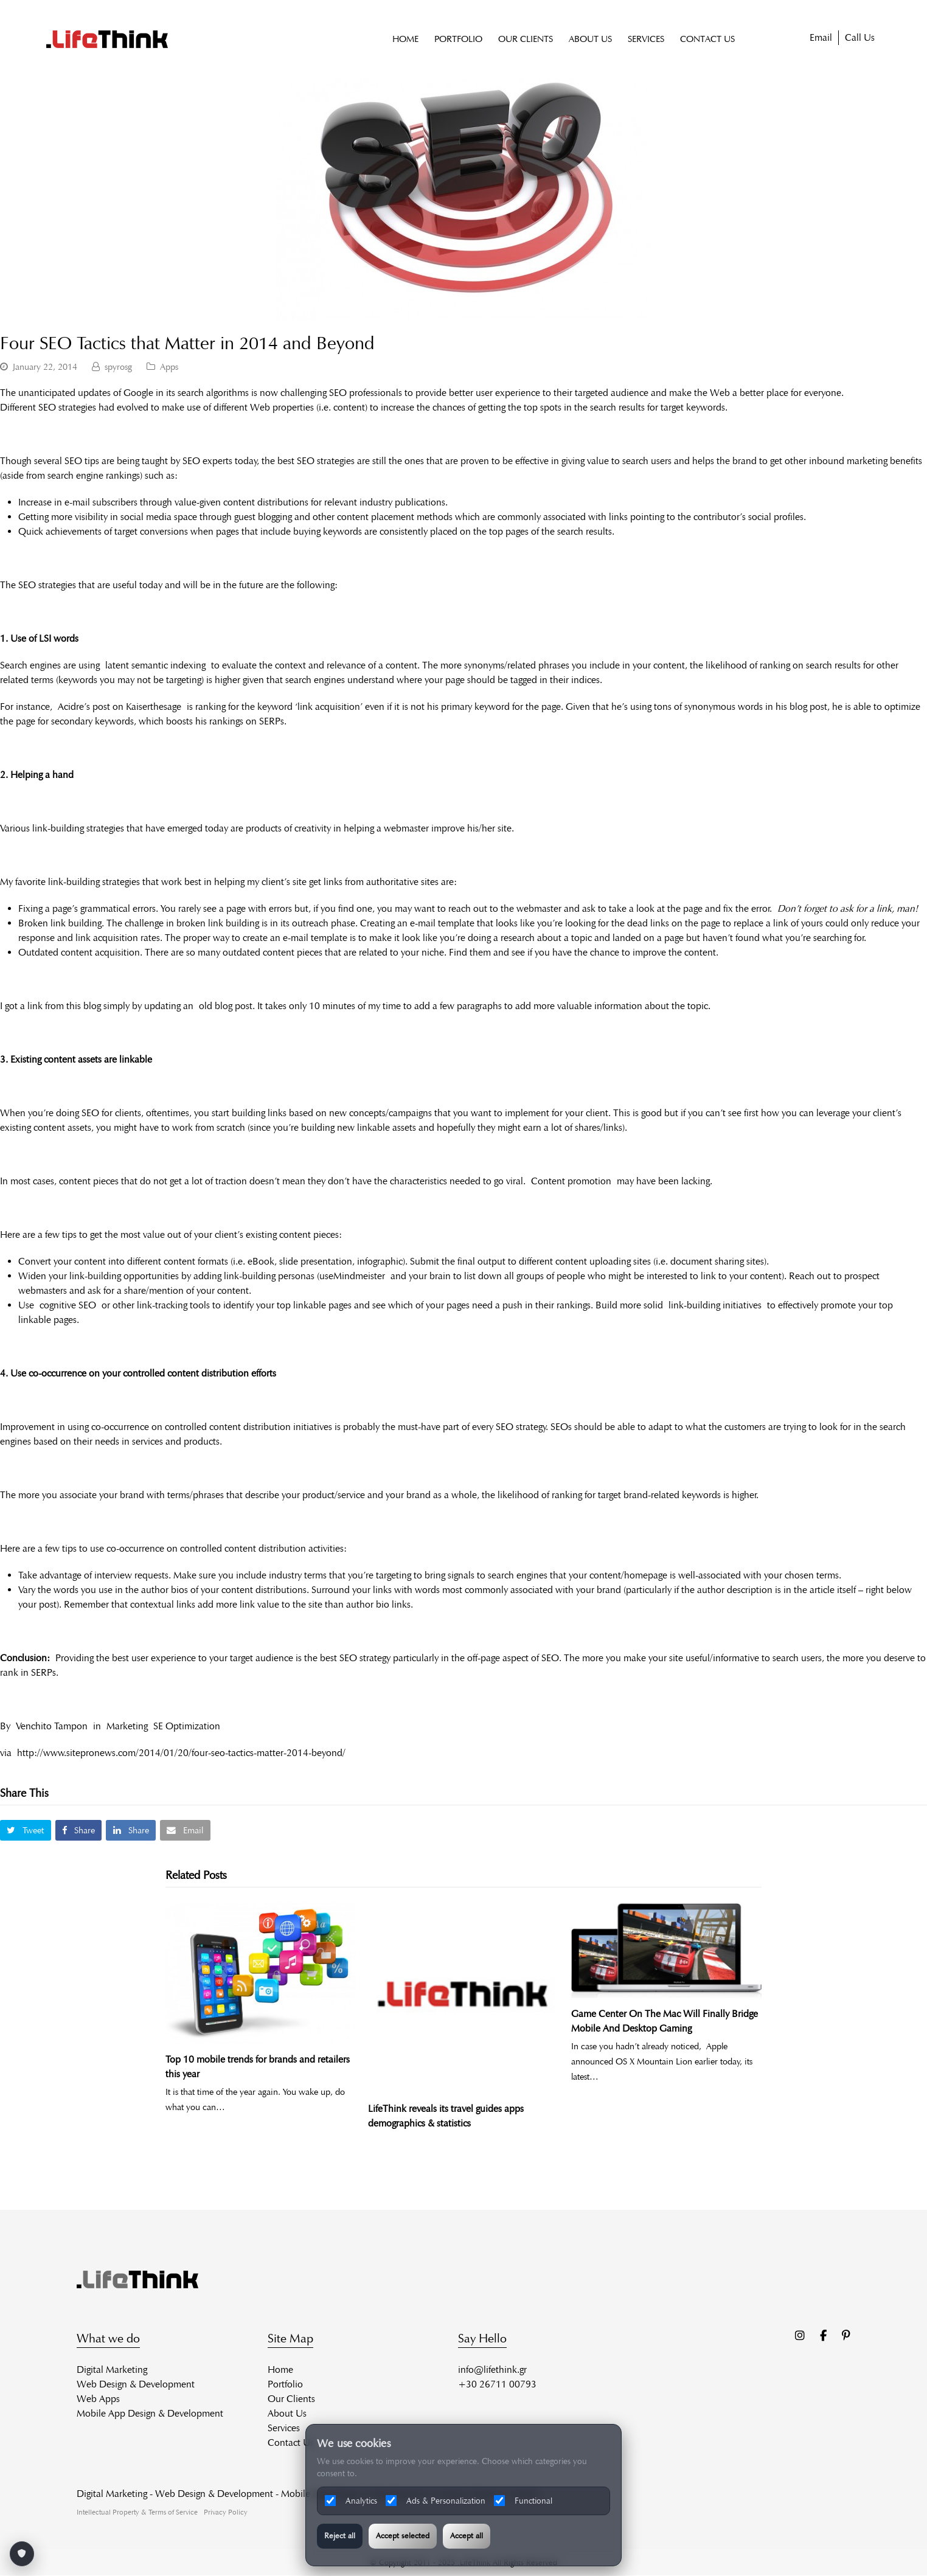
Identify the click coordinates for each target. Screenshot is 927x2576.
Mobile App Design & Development (150, 2413)
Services (284, 2428)
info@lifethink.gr (492, 2369)
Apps (169, 366)
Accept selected (402, 2536)
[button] (25, 1831)
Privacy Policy (226, 2511)
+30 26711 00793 (497, 2384)
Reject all (339, 2536)
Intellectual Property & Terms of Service (137, 2511)
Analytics (351, 2500)
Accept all (466, 2536)
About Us (287, 2413)
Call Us (860, 38)
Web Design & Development (136, 2384)
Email (821, 38)
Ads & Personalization (435, 2500)
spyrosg (118, 366)
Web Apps (98, 2398)
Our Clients (291, 2398)
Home (280, 2369)
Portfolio (285, 2384)
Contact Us (291, 2442)
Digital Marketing (112, 2369)
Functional (523, 2500)
